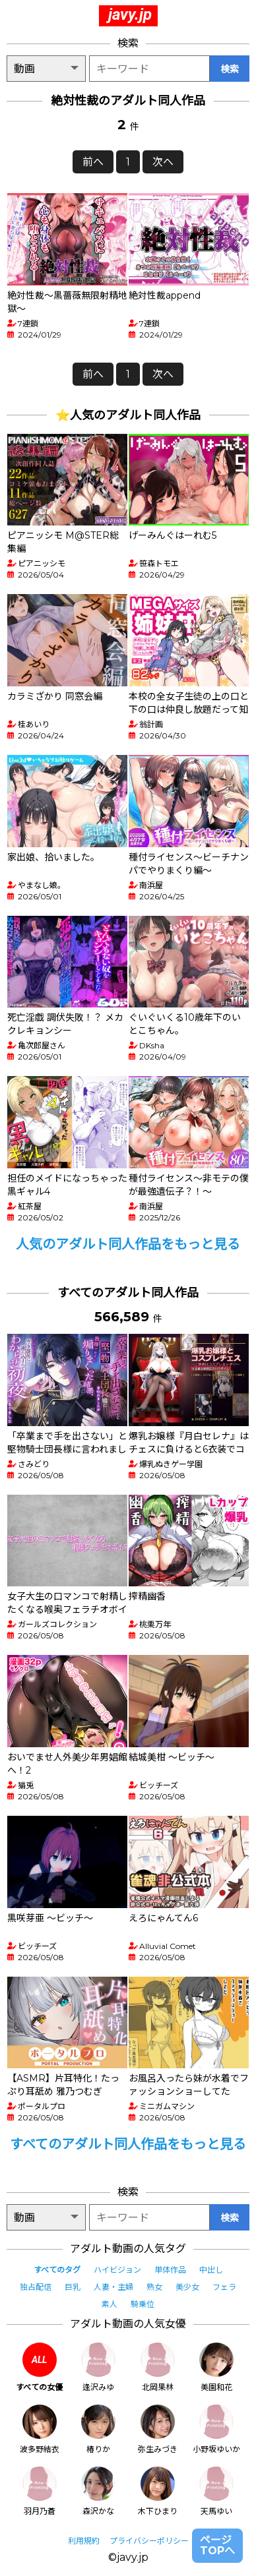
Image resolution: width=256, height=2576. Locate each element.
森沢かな (98, 2491)
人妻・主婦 (113, 2287)
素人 (109, 2304)
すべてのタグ (57, 2270)
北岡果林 (158, 2367)
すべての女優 (39, 2367)
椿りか (98, 2429)
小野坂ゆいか (216, 2429)
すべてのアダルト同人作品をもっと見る (128, 2144)
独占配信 (35, 2287)
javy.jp (130, 14)
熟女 (154, 2287)
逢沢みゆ (98, 2367)
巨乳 (72, 2287)
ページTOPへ (217, 2545)
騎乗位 (142, 2304)
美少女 (187, 2287)
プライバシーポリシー (149, 2541)
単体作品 (170, 2270)
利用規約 (84, 2541)
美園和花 (216, 2367)
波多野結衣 (39, 2429)
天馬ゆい (216, 2491)
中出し (211, 2270)
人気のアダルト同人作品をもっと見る (128, 1244)
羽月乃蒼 (39, 2491)
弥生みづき (157, 2429)
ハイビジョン (117, 2270)
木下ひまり (157, 2491)
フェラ (224, 2287)
